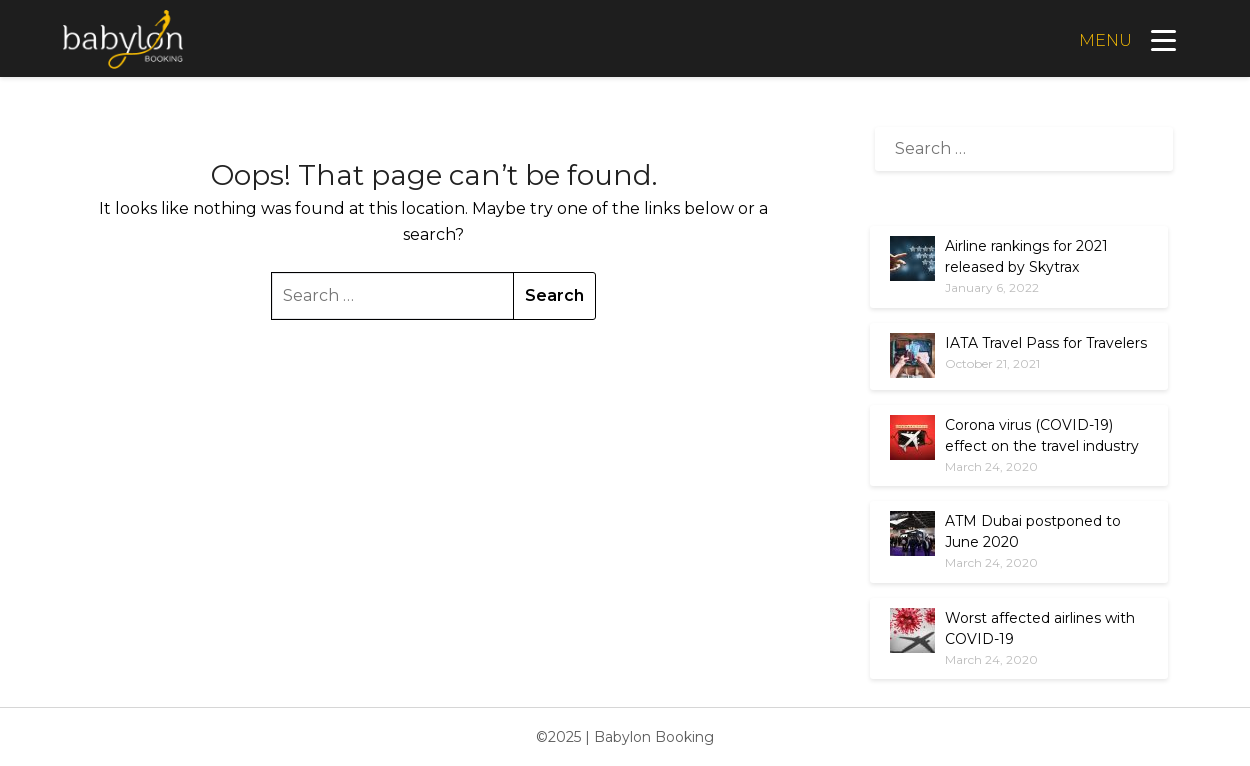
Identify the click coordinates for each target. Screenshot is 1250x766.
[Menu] (1125, 39)
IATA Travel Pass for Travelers (1046, 343)
